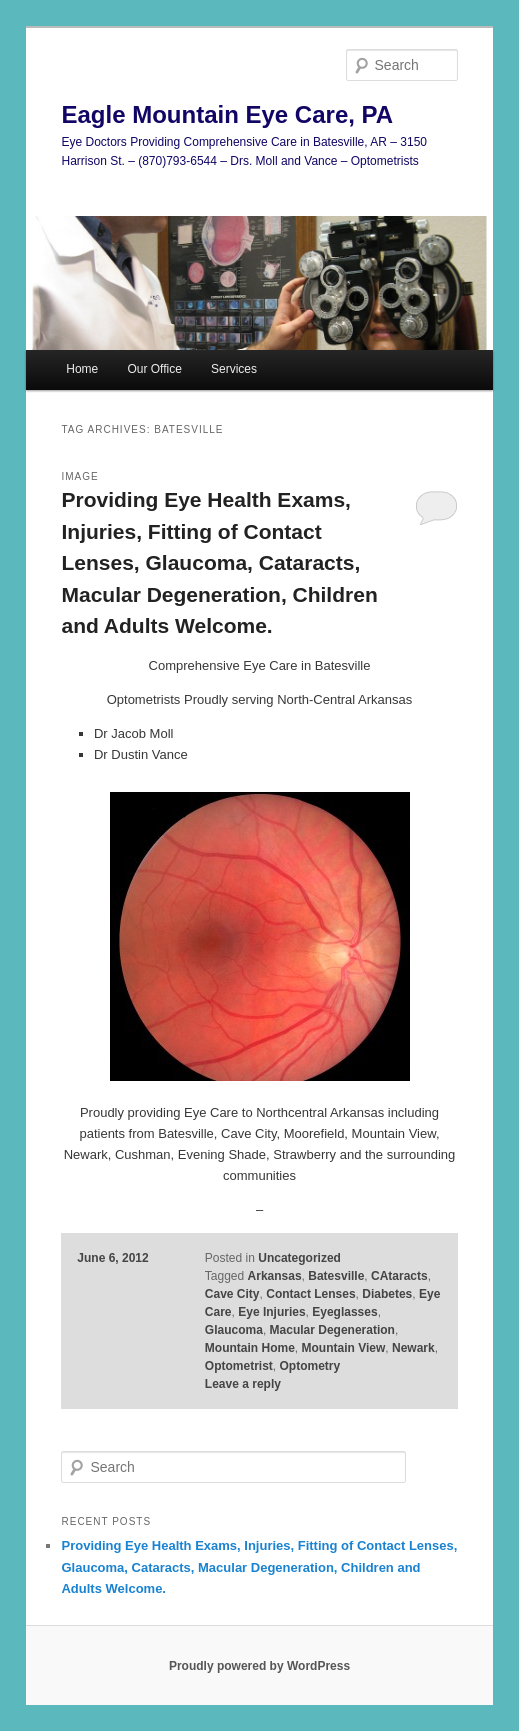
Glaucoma (234, 1330)
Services (234, 369)
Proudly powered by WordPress (259, 1666)
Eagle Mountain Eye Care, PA (227, 114)
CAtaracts (399, 1276)
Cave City (232, 1294)
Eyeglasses (344, 1312)
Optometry (310, 1366)
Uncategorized (299, 1258)
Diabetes (387, 1294)
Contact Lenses (310, 1294)
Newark (413, 1348)
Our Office (154, 369)
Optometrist (239, 1366)
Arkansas (275, 1276)
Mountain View (344, 1348)
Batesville (336, 1276)
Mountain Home (250, 1348)
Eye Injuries (271, 1312)
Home (82, 369)
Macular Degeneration (332, 1330)
